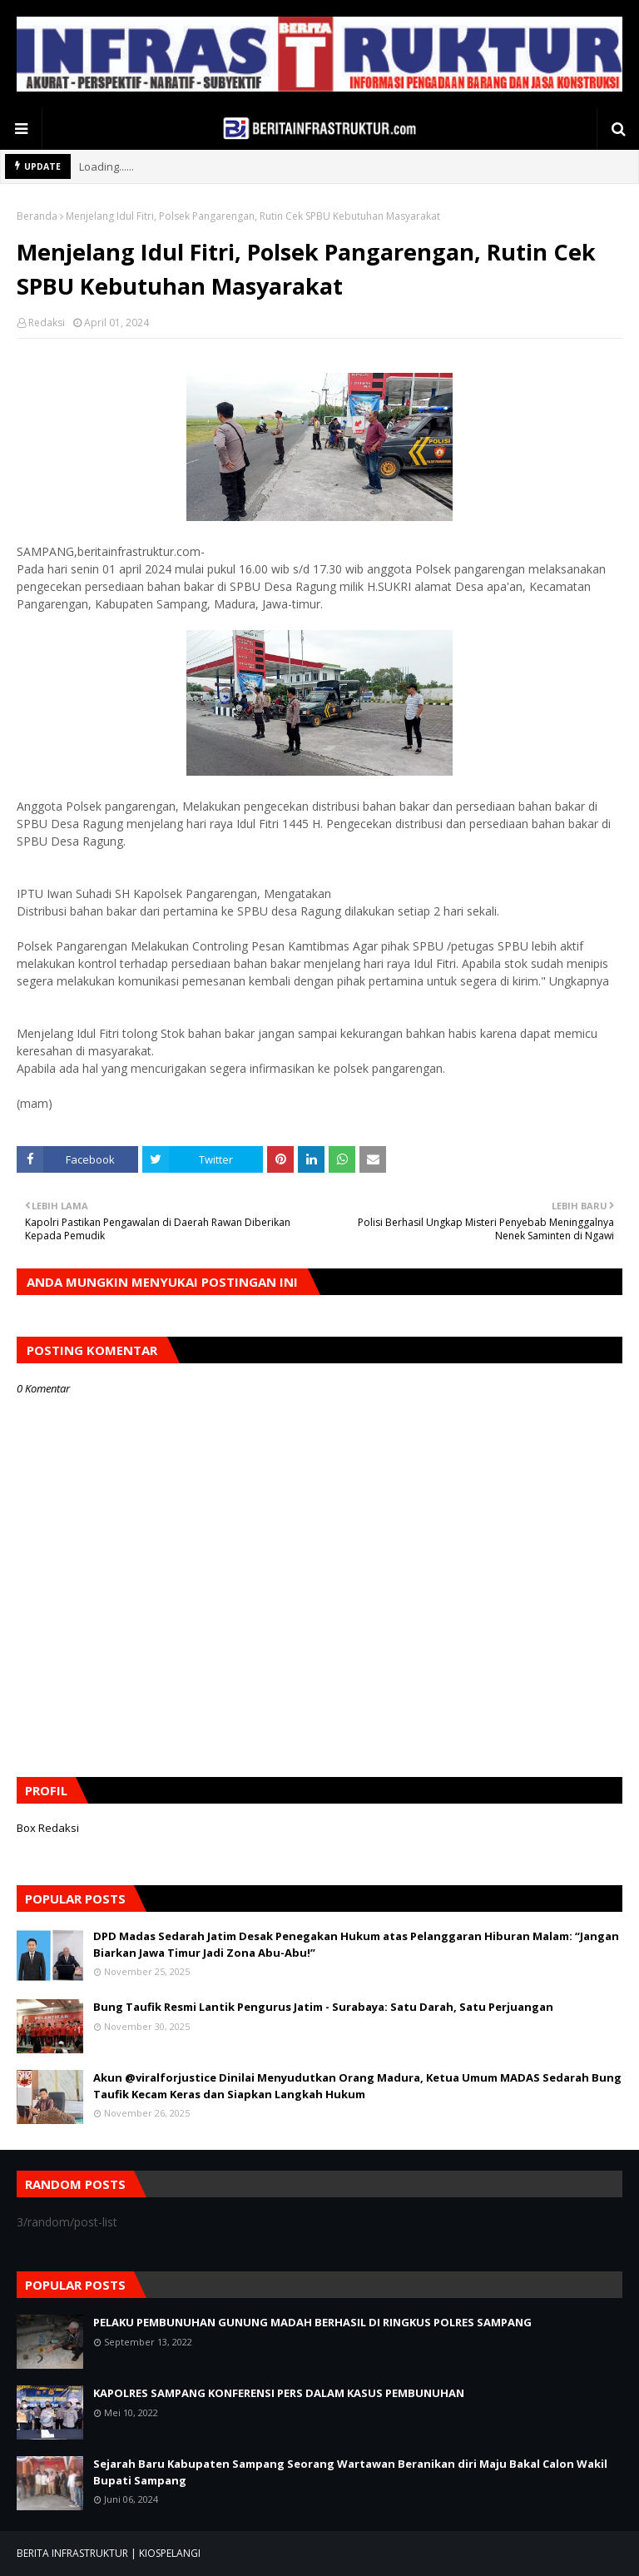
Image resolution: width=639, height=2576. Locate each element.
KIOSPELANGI (170, 2553)
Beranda (37, 216)
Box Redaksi (48, 1827)
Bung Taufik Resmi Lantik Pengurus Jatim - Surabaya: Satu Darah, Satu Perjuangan (323, 2006)
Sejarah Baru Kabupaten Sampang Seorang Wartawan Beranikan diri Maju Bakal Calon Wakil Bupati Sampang (350, 2472)
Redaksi (46, 322)
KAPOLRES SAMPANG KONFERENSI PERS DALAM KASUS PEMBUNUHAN (278, 2392)
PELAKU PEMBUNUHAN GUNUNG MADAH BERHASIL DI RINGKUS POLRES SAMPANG (312, 2322)
